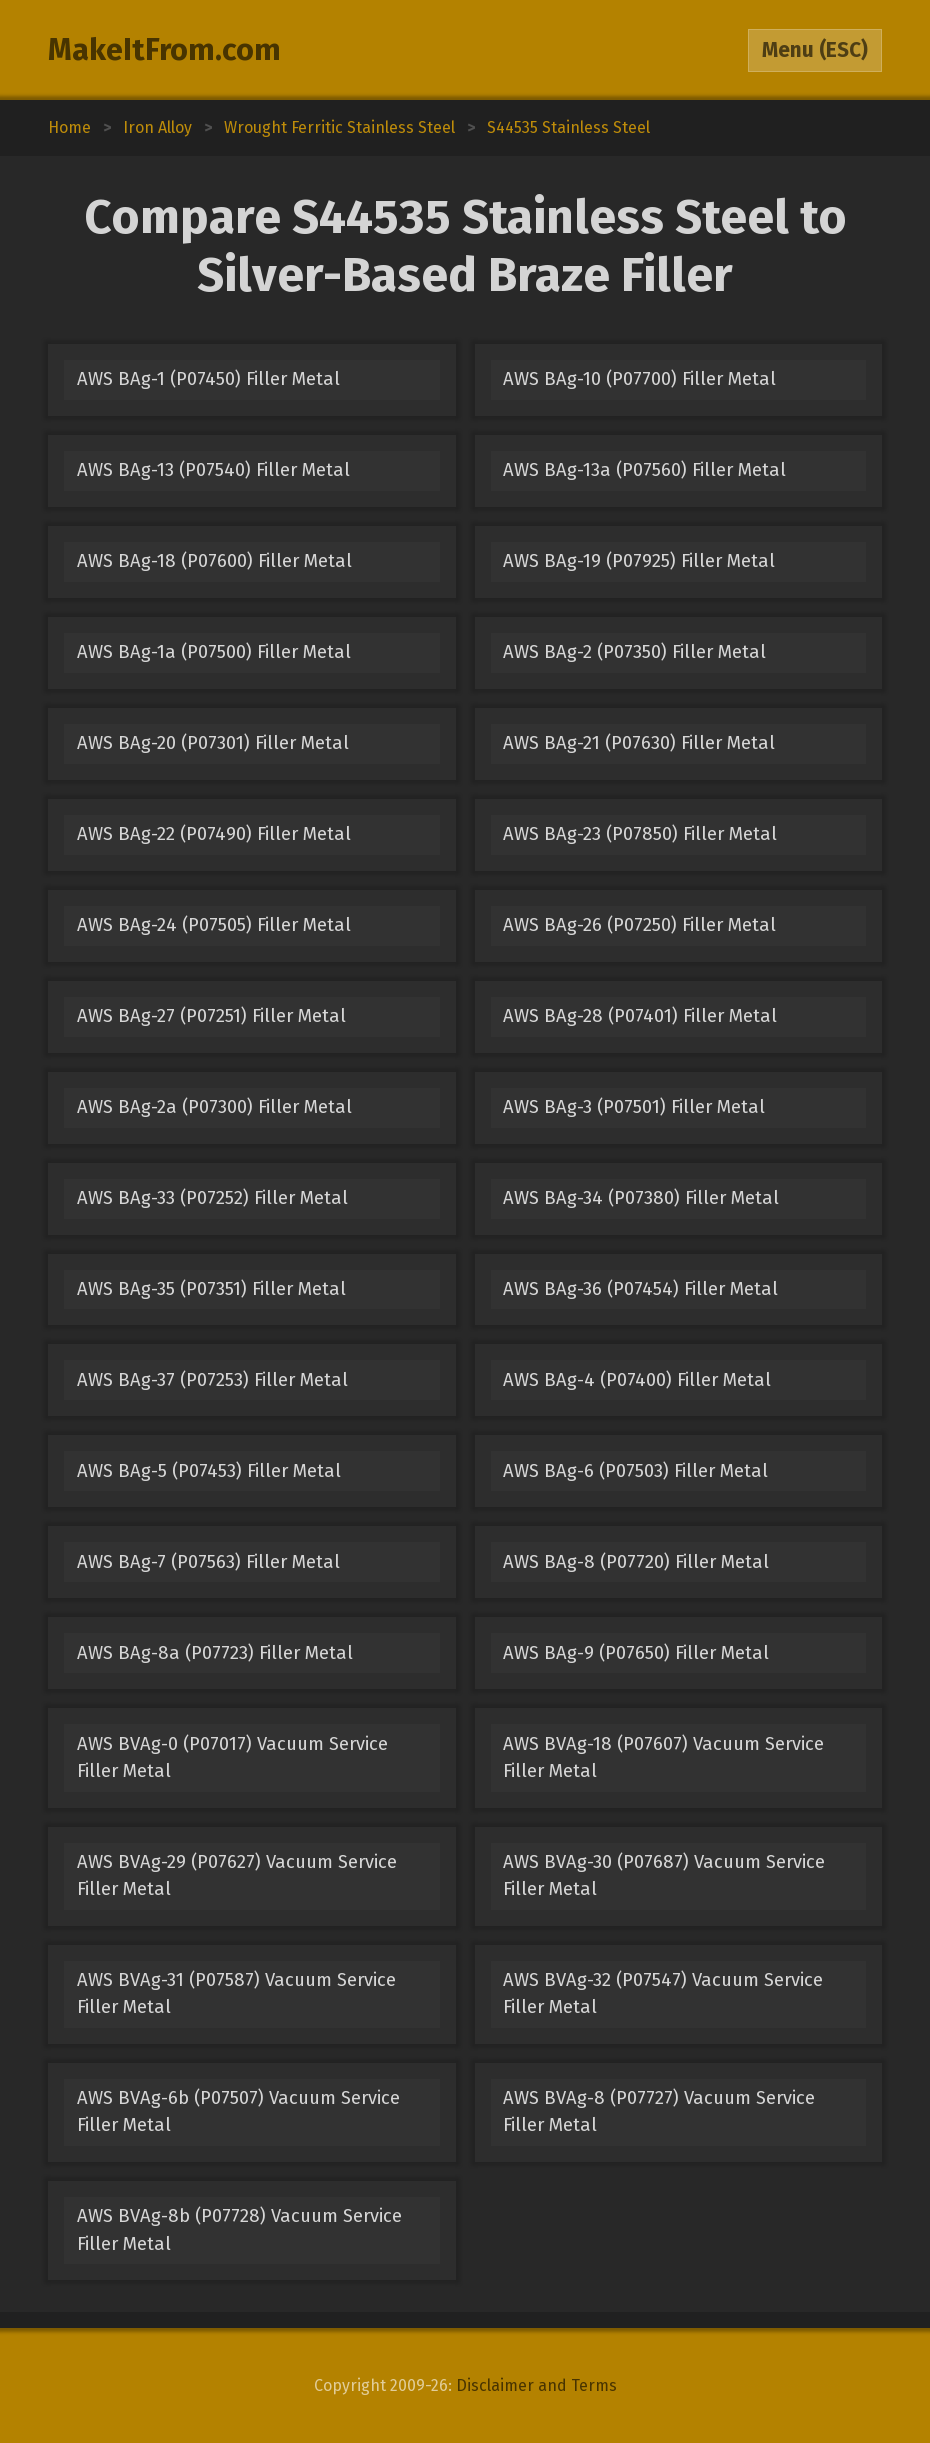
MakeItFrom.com (164, 50)
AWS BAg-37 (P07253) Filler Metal (212, 1380)
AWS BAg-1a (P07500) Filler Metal (214, 652)
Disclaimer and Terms (536, 2385)
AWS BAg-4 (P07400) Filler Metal (637, 1380)
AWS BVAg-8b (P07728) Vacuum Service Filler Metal (239, 2229)
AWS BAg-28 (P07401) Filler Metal (640, 1016)
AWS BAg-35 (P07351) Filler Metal (211, 1289)
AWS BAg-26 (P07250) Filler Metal (639, 925)
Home (69, 127)
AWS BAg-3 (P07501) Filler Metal (634, 1107)
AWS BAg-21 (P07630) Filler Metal (639, 743)
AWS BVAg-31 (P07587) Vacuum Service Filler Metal (236, 1993)
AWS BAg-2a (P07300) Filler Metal (214, 1107)
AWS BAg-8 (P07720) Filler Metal (636, 1562)
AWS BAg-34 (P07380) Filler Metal (641, 1198)
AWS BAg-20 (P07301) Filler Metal (213, 743)
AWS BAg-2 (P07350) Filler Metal (634, 652)
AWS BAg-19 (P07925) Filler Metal (639, 561)
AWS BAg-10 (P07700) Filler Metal (639, 379)
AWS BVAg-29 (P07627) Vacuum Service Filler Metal (237, 1875)
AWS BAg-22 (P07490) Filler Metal (214, 834)
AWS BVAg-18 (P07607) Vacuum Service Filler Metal (663, 1757)
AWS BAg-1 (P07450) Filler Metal (208, 379)
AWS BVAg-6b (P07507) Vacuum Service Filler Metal (238, 2111)
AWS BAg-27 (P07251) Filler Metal (211, 1016)
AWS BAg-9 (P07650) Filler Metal (636, 1653)
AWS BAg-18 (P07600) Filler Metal (214, 561)
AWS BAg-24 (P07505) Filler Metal (214, 925)
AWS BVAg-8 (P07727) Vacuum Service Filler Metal (659, 2111)
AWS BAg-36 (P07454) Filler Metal (640, 1289)
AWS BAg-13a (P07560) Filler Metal (644, 470)
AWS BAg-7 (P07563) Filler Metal (208, 1562)
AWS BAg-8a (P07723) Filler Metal (215, 1653)
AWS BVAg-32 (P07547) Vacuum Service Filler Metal (663, 1993)
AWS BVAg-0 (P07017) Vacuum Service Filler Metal (232, 1757)
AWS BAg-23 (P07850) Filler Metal (640, 834)
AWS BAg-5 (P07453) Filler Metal (209, 1471)
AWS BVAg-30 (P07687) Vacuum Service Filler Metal (664, 1875)
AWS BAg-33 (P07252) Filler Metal (212, 1198)
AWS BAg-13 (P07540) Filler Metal (213, 470)
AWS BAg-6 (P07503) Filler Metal (635, 1471)
